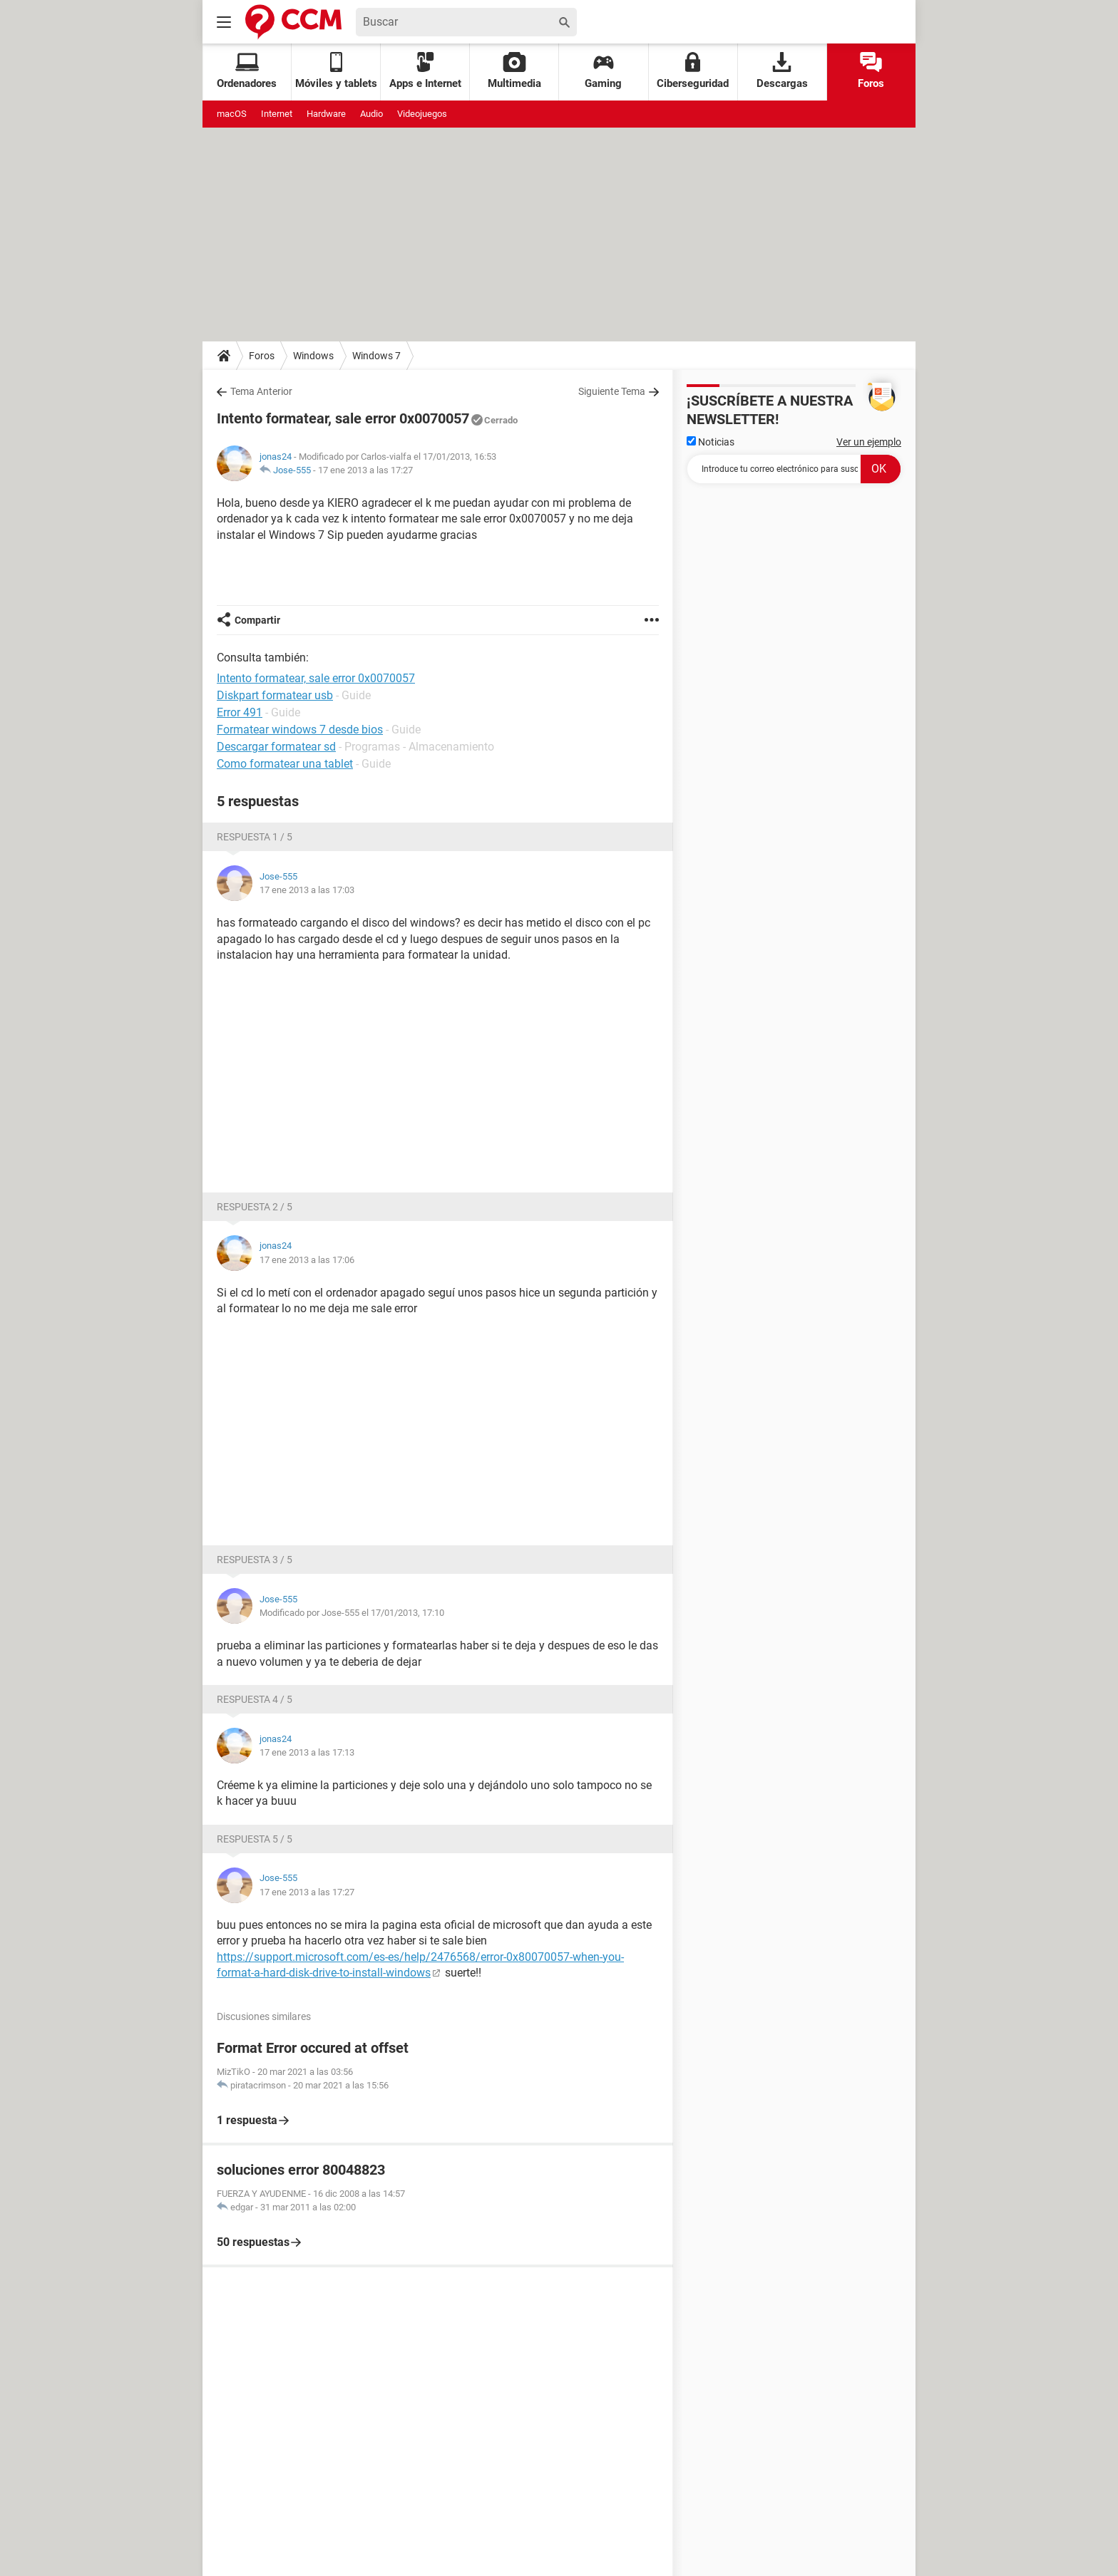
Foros (871, 71)
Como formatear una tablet (285, 764)
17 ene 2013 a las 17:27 (365, 470)
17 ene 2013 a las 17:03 (307, 890)
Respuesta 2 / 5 (254, 1206)
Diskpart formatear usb (275, 695)
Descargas (782, 71)
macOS (232, 113)
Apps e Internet (425, 71)
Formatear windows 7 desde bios (300, 729)
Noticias (710, 442)
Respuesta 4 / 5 (254, 1699)
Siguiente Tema (611, 391)
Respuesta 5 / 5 (254, 1839)
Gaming (603, 71)
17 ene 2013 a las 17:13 (307, 1752)
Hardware (326, 113)
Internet (276, 113)
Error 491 (239, 712)
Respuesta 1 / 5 (254, 837)
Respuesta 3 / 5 (254, 1559)
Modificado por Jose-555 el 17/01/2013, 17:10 (352, 1612)
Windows (313, 355)
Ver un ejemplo (868, 442)
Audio (371, 113)
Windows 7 (376, 355)
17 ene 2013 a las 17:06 (307, 1259)
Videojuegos (422, 113)
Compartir (257, 620)
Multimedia (514, 71)
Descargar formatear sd (276, 746)
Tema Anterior (261, 391)
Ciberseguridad (693, 71)
